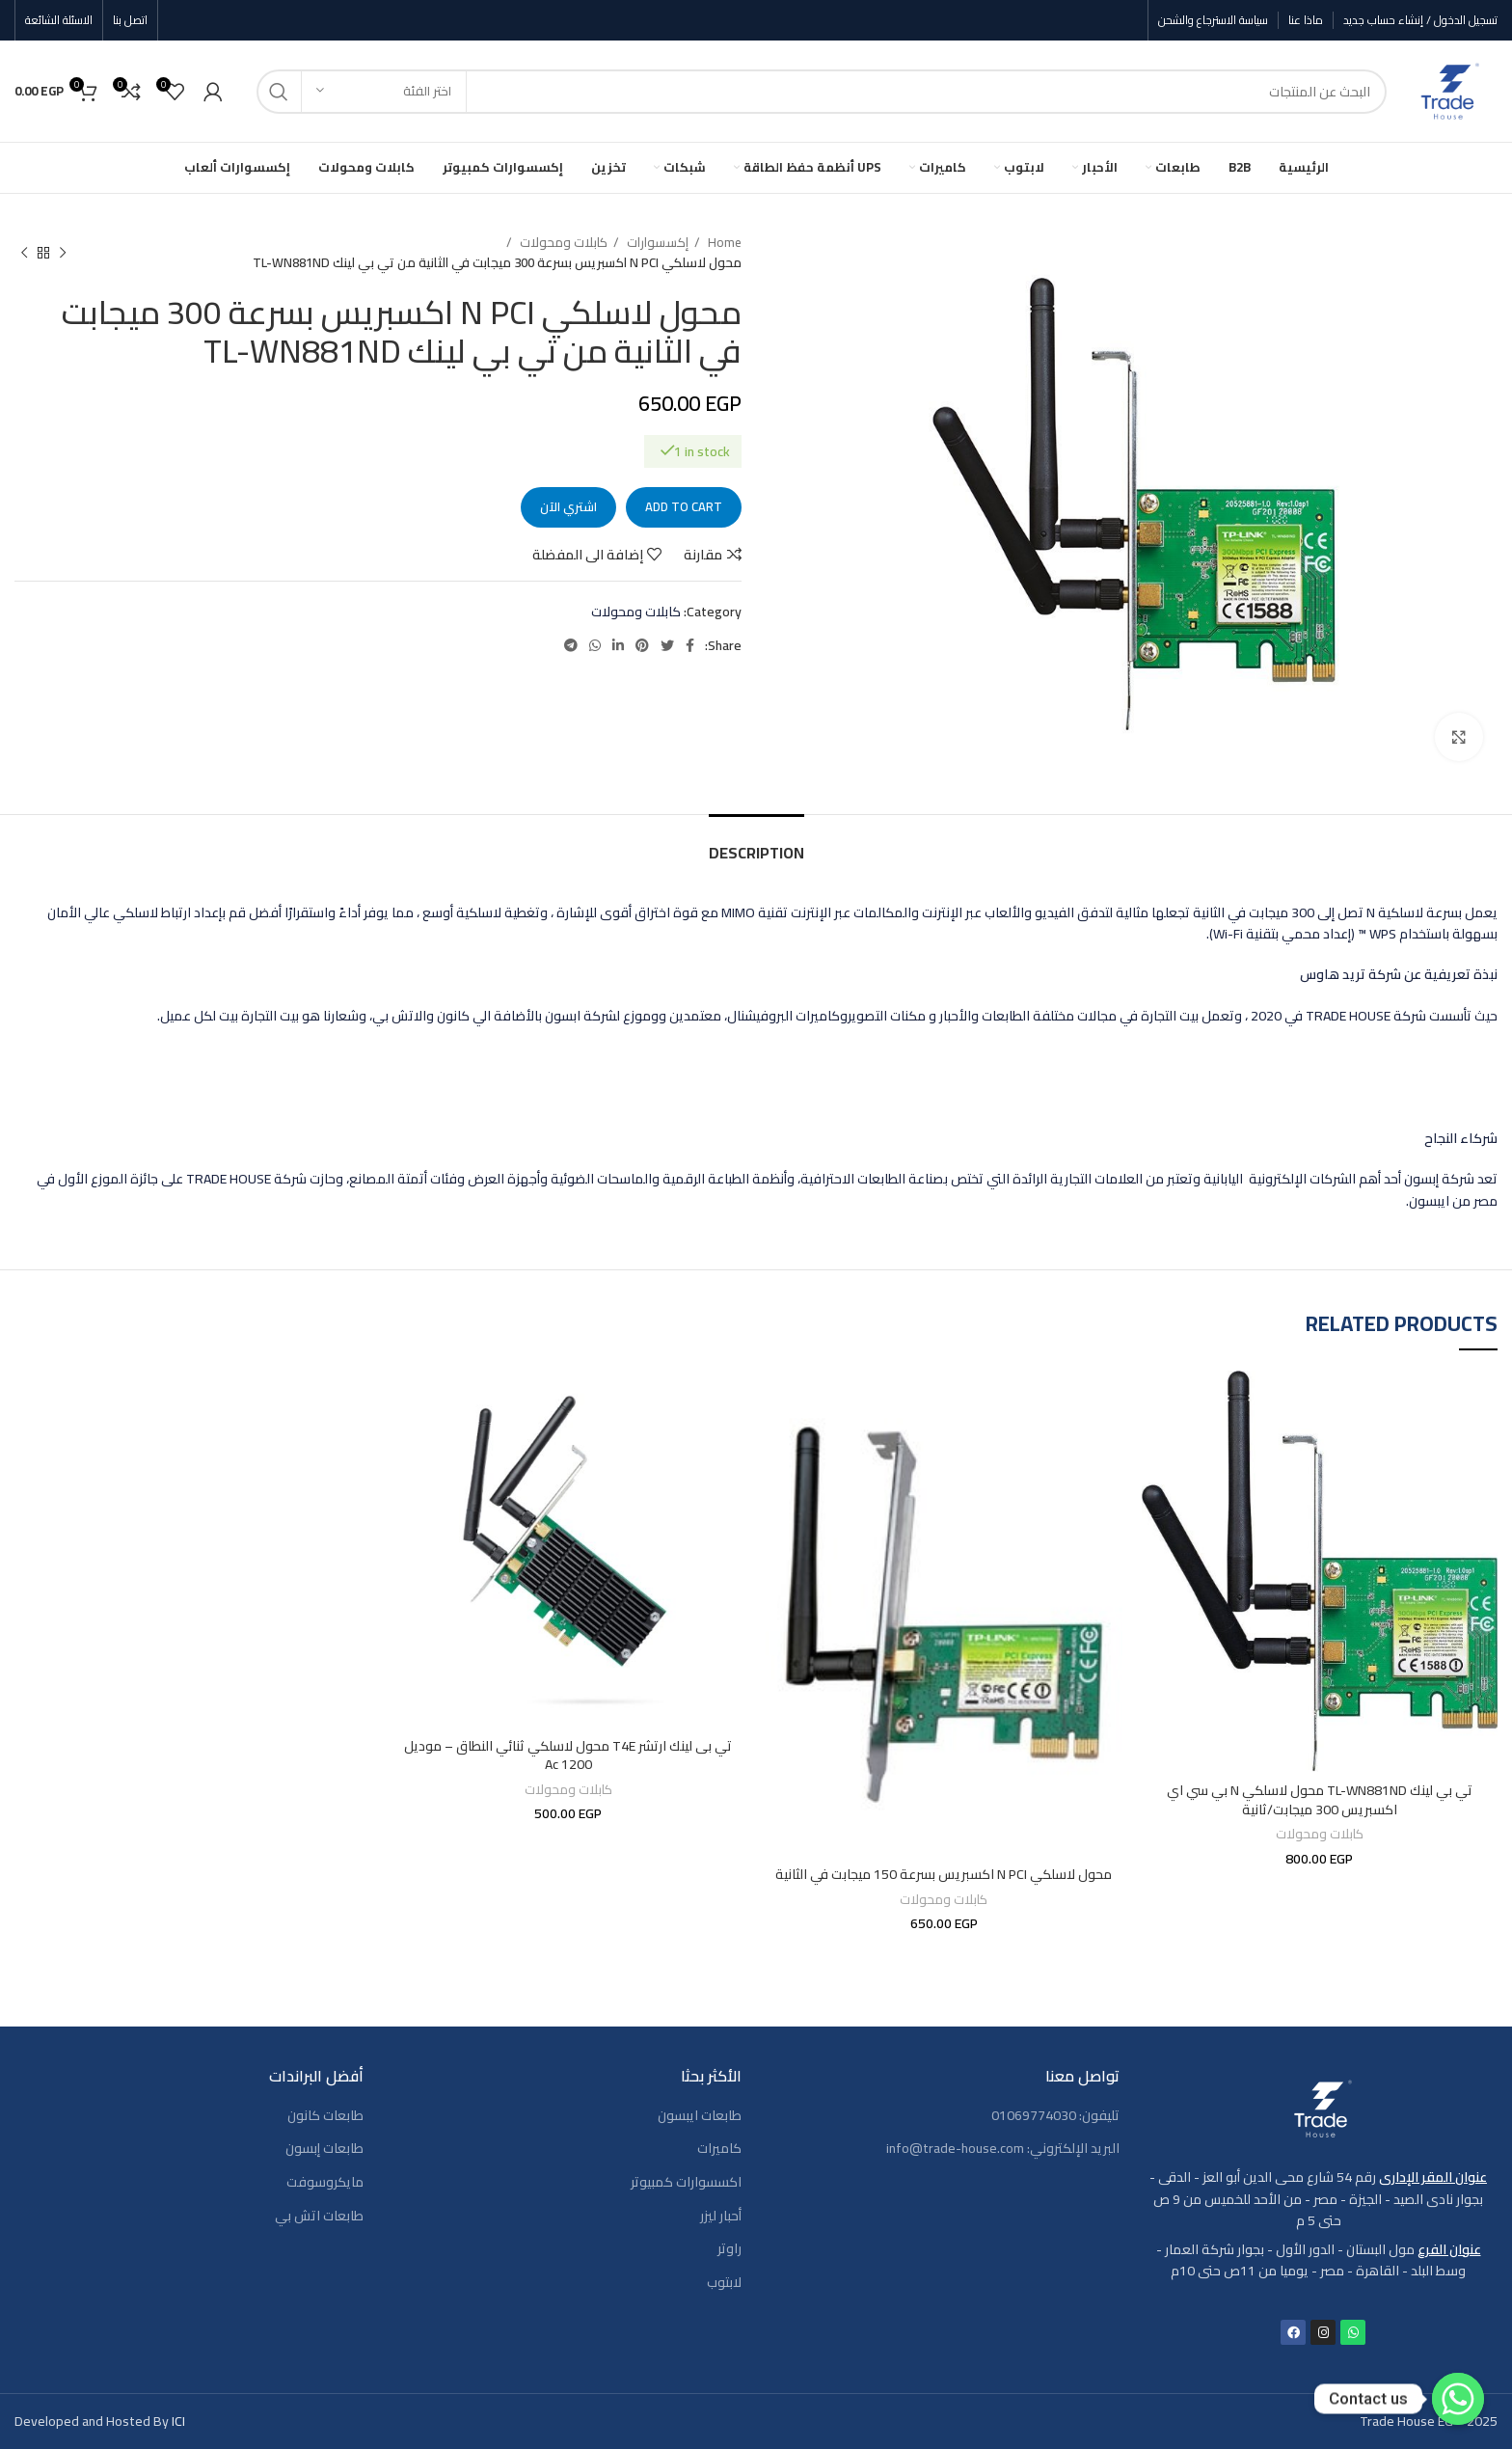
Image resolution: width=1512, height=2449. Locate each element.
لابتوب (724, 2283)
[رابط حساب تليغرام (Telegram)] (570, 645)
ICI (178, 2421)
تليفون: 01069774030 (1055, 2116)
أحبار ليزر (721, 2216)
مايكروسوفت (325, 2182)
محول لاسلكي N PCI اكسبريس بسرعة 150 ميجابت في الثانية (943, 1874)
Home (723, 242)
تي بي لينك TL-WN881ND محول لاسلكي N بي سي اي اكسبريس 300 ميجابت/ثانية (1319, 1800)
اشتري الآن (568, 506)
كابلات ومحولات (562, 242)
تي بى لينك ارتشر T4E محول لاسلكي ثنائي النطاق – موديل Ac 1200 (568, 1755)
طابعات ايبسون (700, 2116)
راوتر (729, 2249)
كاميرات (719, 2149)
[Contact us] (1458, 2399)
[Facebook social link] (690, 645)
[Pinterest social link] (642, 645)
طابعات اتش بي (319, 2216)
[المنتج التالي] (24, 252)
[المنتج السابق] (62, 252)
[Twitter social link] (667, 645)
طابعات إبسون (324, 2149)
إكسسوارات (656, 242)
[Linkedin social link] (618, 645)
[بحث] (821, 91)
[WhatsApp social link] (595, 645)
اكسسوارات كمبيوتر (686, 2182)
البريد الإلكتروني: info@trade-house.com (1003, 2149)
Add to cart (683, 506)
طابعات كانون (325, 2116)
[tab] (756, 843)
